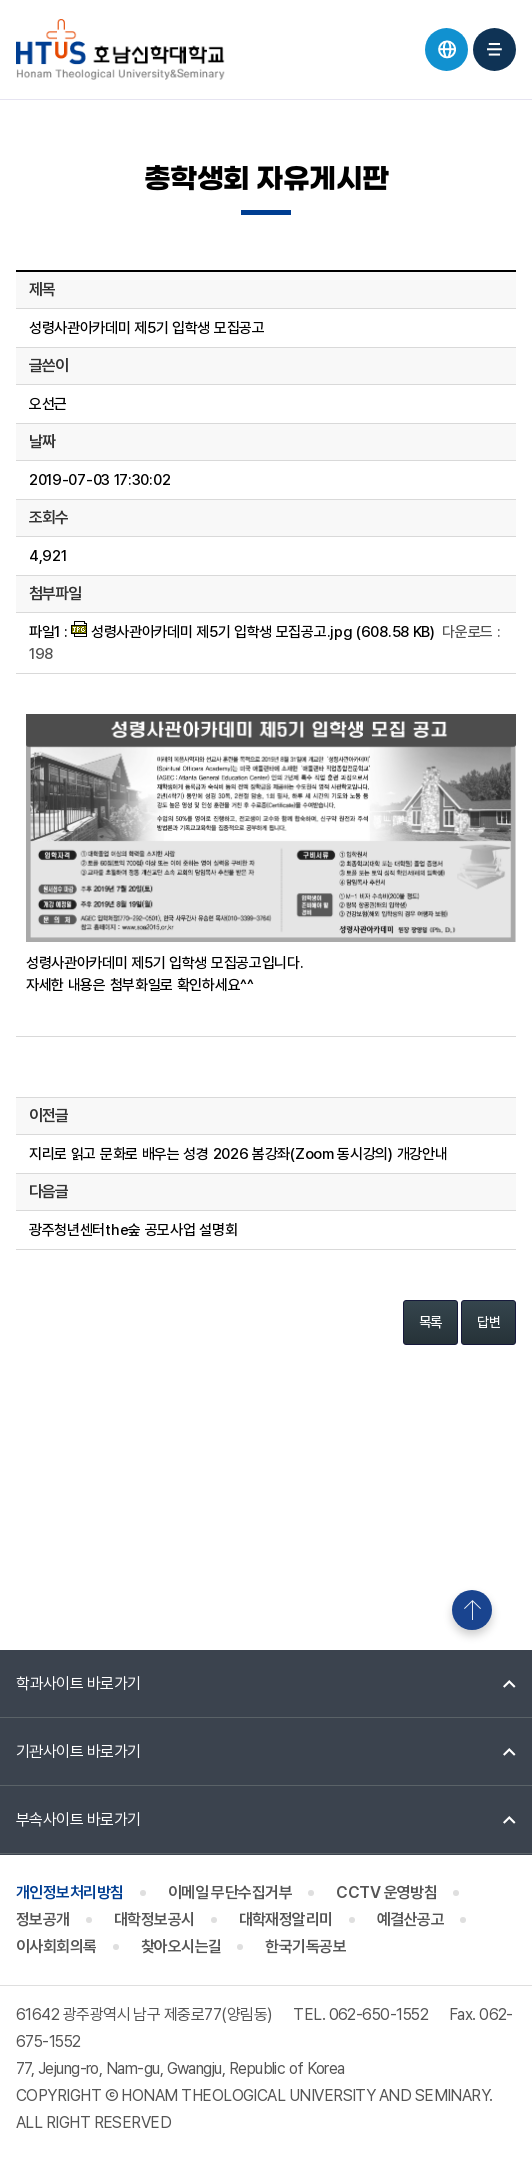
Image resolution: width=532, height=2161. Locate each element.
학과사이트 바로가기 (78, 1683)
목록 (430, 1322)
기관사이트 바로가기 (78, 1751)
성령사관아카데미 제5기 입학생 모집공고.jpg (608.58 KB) (253, 632)
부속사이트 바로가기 (78, 1819)
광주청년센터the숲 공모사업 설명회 (133, 1230)
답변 (488, 1322)
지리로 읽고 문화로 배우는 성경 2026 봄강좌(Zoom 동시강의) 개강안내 (238, 1154)
